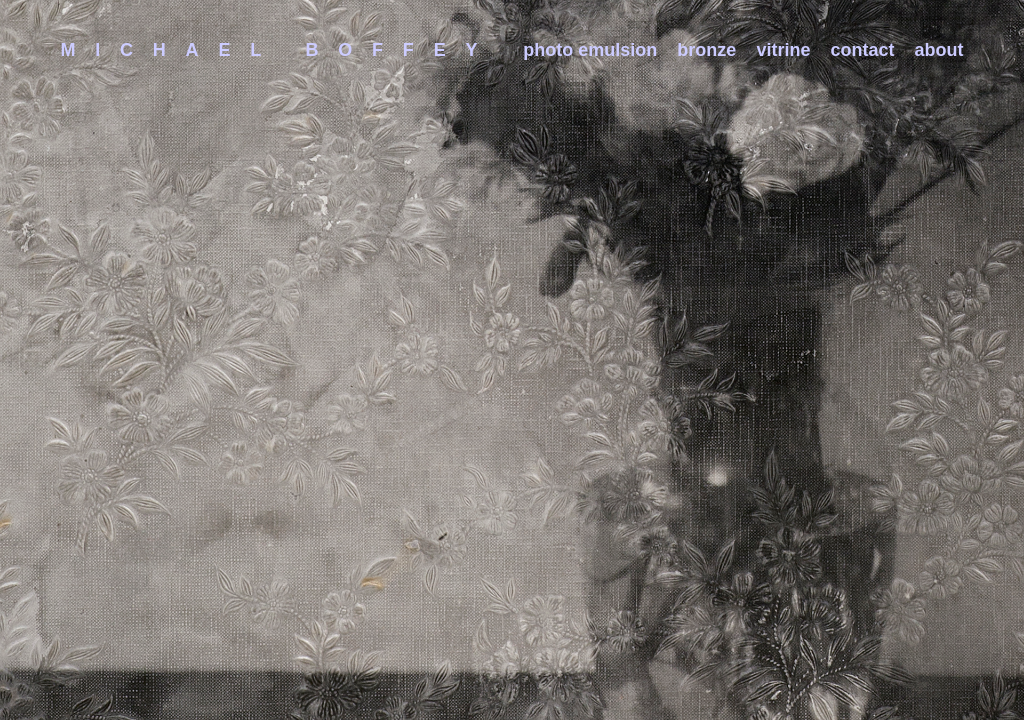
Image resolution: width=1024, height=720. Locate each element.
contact (863, 50)
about (939, 50)
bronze (706, 50)
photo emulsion (590, 50)
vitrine (783, 50)
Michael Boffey (278, 50)
